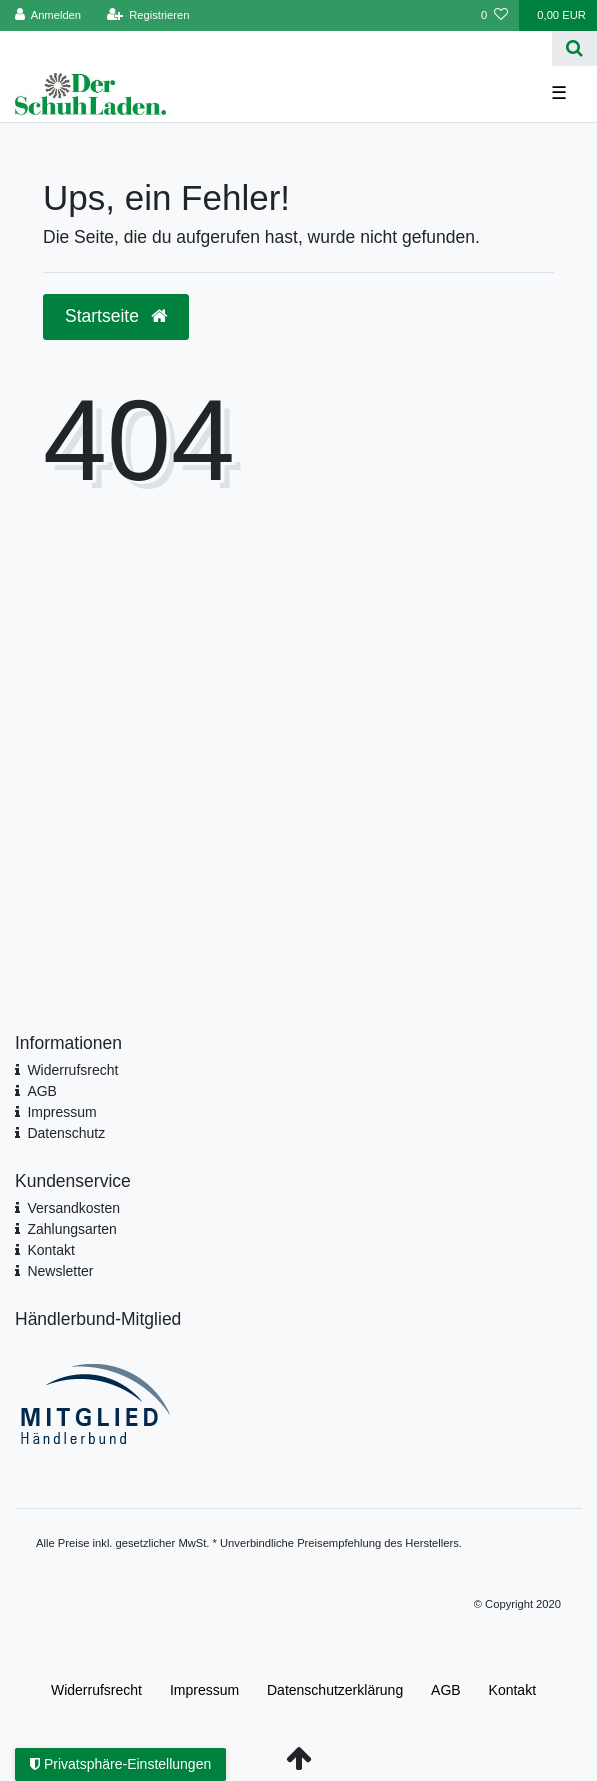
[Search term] (276, 48)
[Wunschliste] (494, 15)
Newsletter (60, 1271)
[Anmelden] (48, 15)
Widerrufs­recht (96, 1690)
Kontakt (50, 1250)
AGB (42, 1091)
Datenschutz (66, 1133)
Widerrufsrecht (72, 1070)
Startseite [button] (116, 316)
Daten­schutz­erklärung (335, 1690)
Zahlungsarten (72, 1229)
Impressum (61, 1112)
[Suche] (574, 48)
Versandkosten (73, 1208)
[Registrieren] (147, 15)
